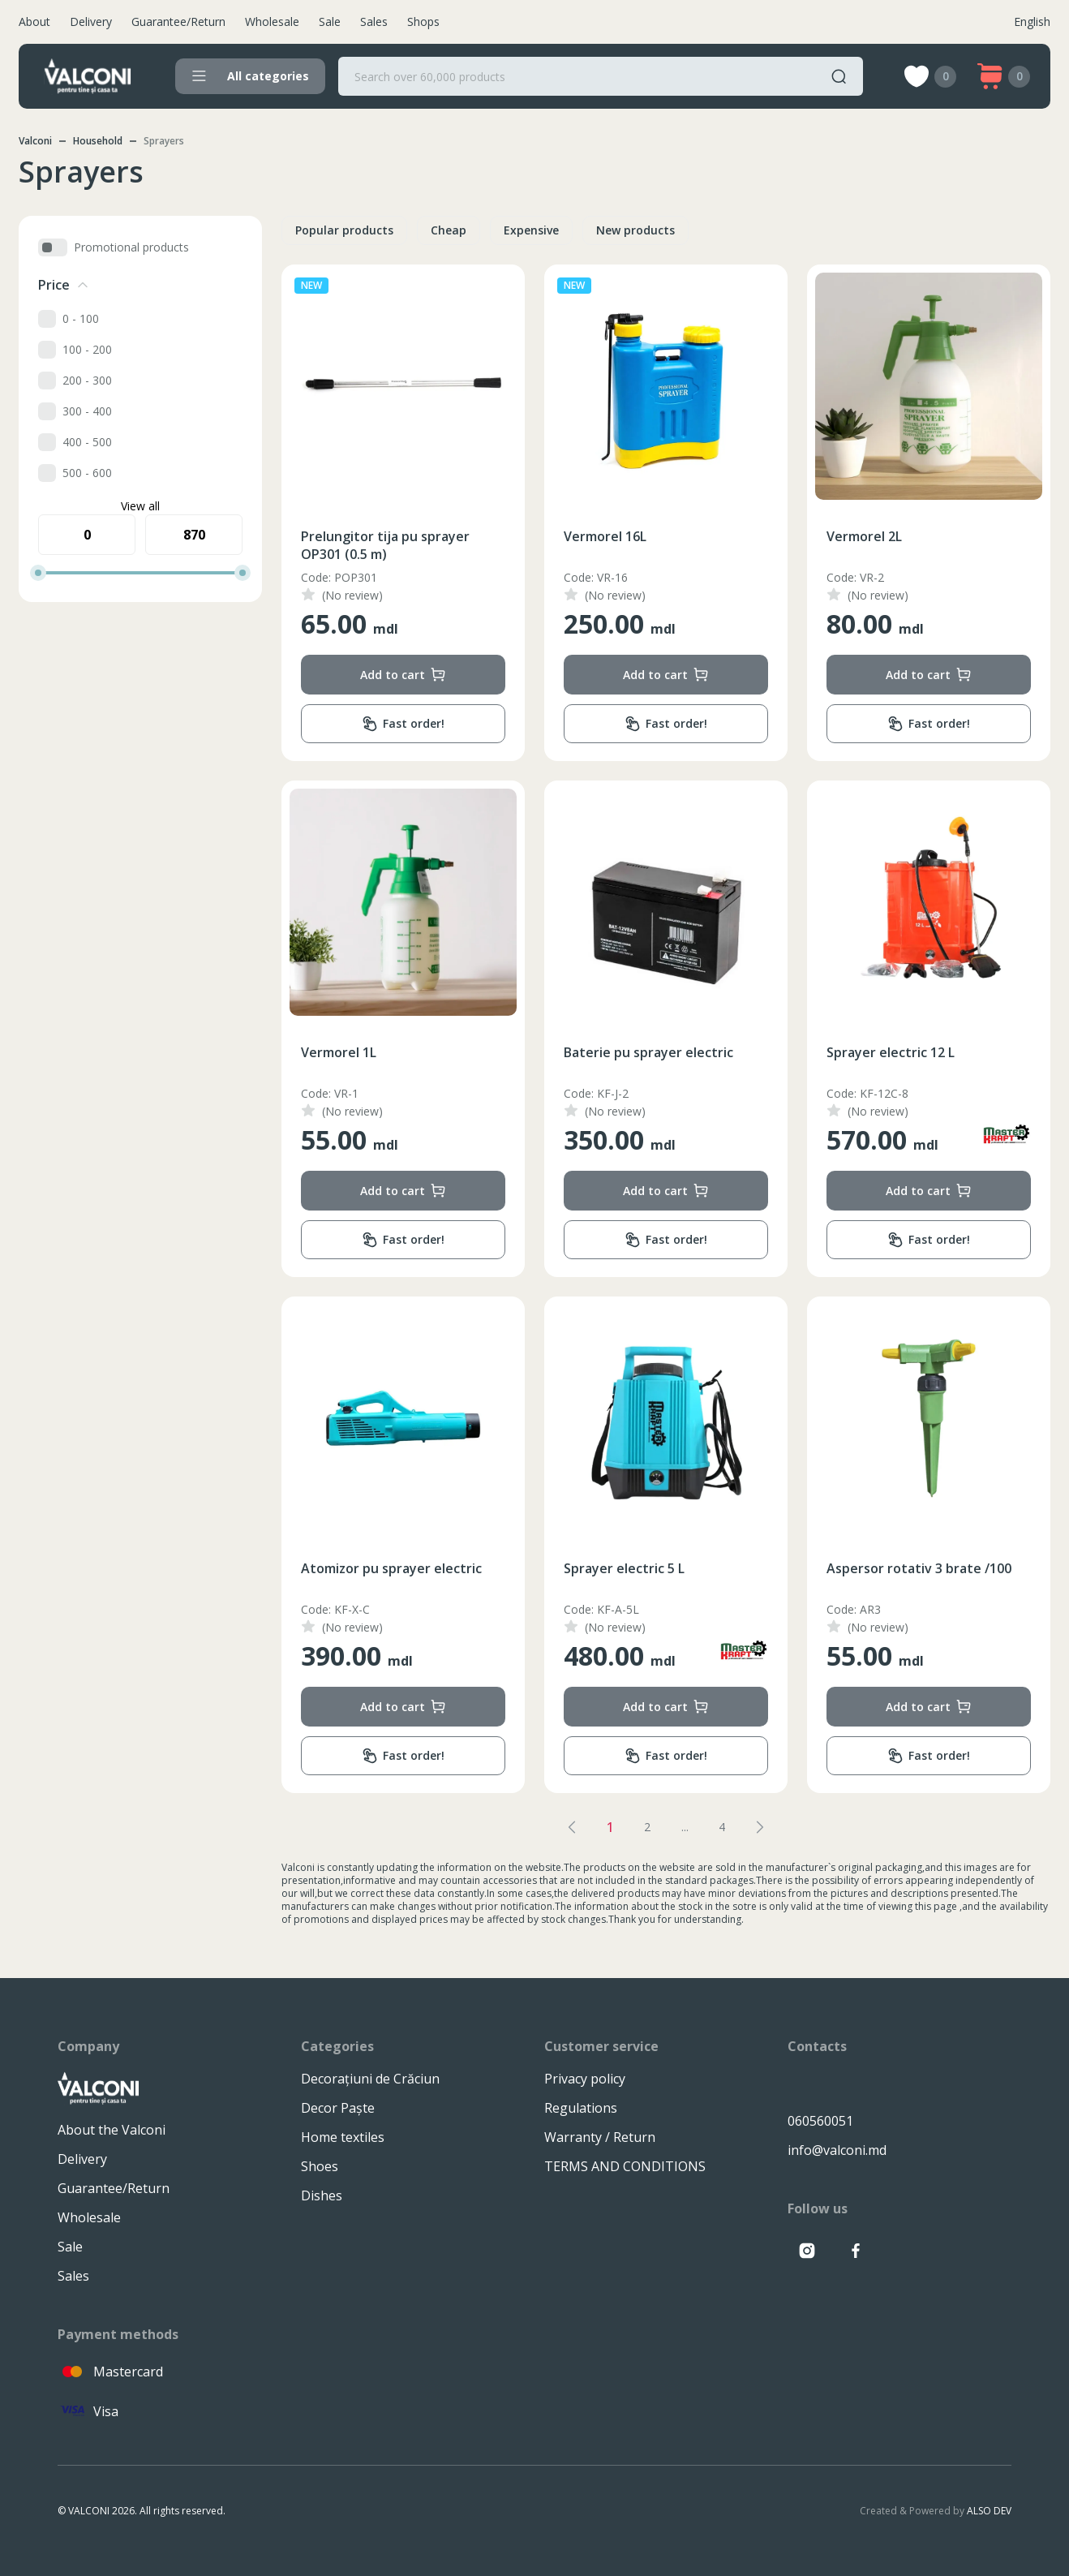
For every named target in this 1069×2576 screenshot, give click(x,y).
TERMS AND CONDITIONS (625, 2166)
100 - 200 (87, 349)
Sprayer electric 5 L (624, 1568)
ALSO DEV (989, 2511)
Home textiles (342, 2137)
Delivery (91, 21)
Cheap (448, 230)
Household (97, 141)
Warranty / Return (599, 2137)
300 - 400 (87, 411)
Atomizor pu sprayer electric (391, 1568)
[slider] (38, 573)
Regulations (580, 2108)
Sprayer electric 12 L (890, 1052)
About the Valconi (111, 2130)
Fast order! (403, 724)
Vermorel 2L (864, 536)
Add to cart (403, 674)
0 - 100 (80, 318)
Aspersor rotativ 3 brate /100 (918, 1568)
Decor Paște (338, 2108)
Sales (374, 21)
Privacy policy (584, 2079)
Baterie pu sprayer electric (648, 1052)
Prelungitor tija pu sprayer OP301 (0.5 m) (385, 545)
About (34, 21)
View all (140, 506)
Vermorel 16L (605, 536)
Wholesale (272, 21)
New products (635, 230)
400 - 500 (87, 441)
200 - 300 (87, 380)
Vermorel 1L (338, 1052)
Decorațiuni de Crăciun (370, 2079)
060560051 (820, 2121)
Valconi (35, 141)
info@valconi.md (837, 2150)
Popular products (344, 230)
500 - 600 (87, 472)
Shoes (319, 2166)
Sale (330, 21)
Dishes (321, 2195)
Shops (423, 21)
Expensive (531, 230)
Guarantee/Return (178, 21)
